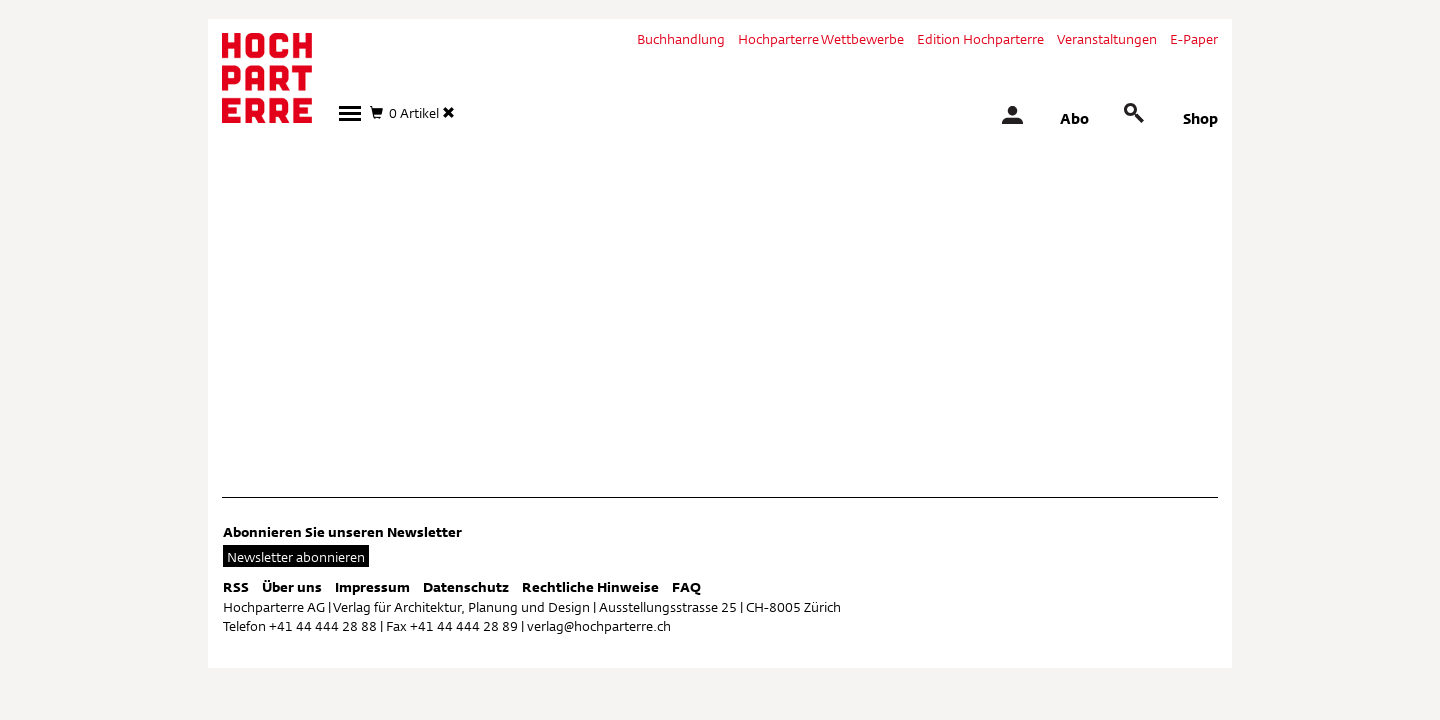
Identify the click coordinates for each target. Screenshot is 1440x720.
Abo (1074, 118)
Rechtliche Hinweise (590, 587)
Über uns (292, 587)
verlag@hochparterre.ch (599, 626)
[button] (350, 113)
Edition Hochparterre (980, 39)
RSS (236, 587)
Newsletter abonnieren (296, 557)
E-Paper (1194, 39)
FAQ (686, 587)
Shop (1200, 118)
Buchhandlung (681, 39)
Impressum (372, 587)
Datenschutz (466, 587)
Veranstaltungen (1107, 39)
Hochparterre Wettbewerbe (821, 39)
